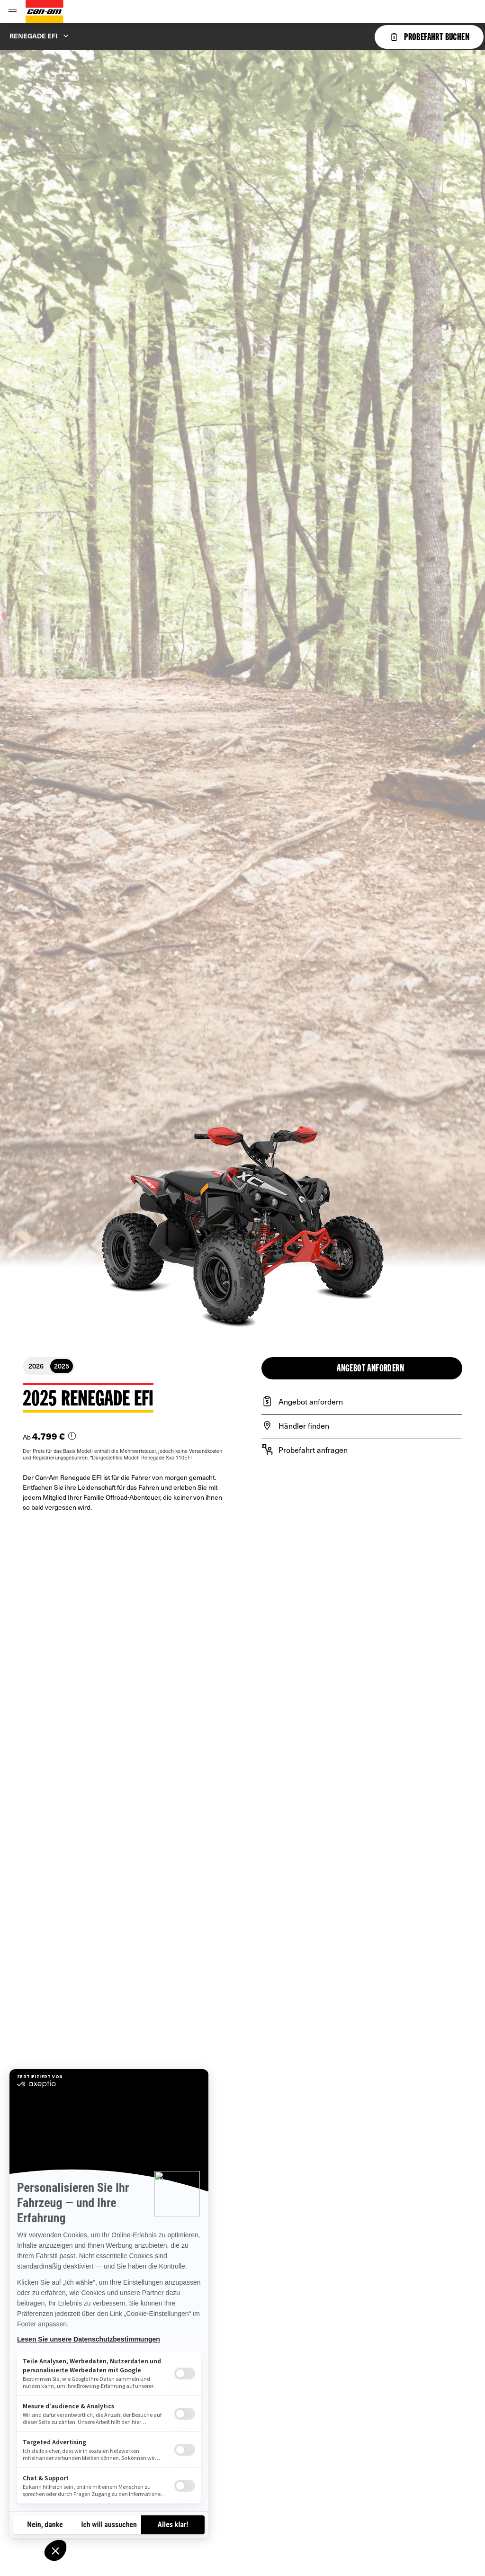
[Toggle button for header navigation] (13, 11)
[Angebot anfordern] (361, 1401)
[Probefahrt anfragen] (361, 1449)
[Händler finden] (361, 1425)
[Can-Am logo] (44, 11)
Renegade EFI (33, 36)
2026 (36, 1366)
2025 (61, 1366)
